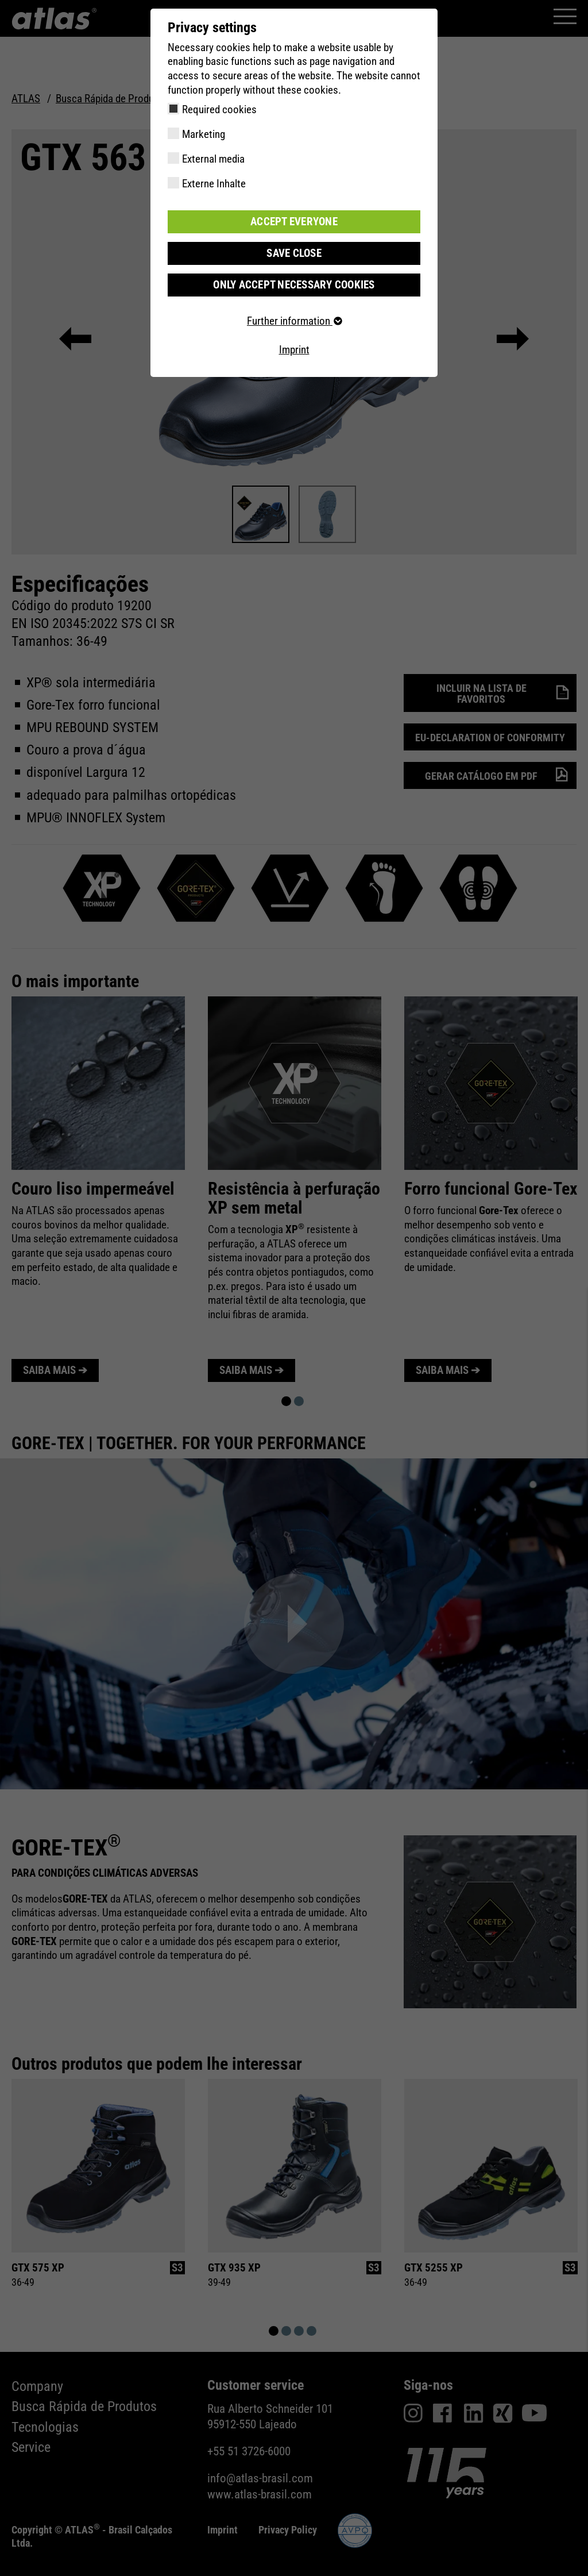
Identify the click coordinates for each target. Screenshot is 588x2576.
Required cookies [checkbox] (219, 109)
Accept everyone (294, 221)
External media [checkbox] (213, 158)
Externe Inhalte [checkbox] (214, 183)
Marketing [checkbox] (203, 134)
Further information (294, 321)
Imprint (294, 349)
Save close (294, 253)
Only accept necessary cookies (293, 284)
